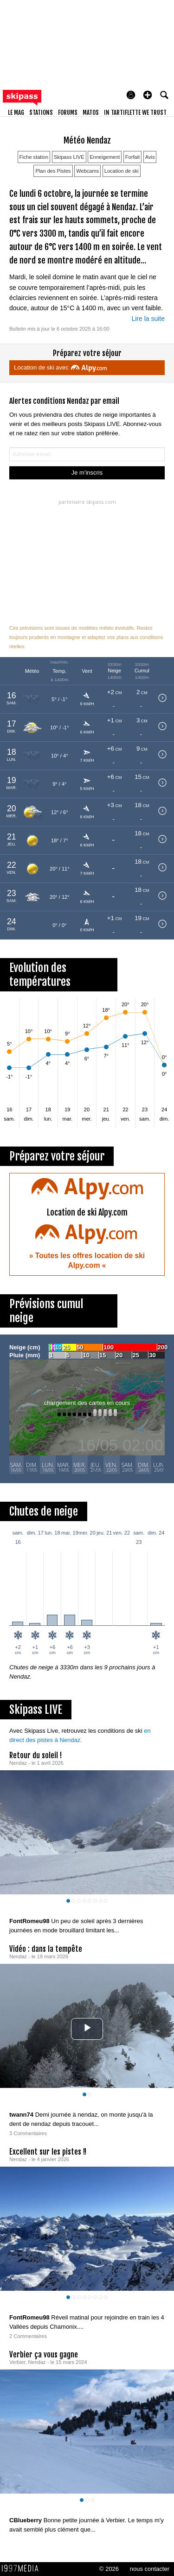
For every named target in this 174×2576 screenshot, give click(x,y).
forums (67, 112)
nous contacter (149, 2568)
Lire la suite (148, 318)
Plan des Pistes (53, 171)
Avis (150, 157)
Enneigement (105, 157)
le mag (16, 112)
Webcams (87, 171)
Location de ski (121, 171)
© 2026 (109, 2568)
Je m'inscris (87, 472)
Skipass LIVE (69, 157)
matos (91, 112)
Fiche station (34, 157)
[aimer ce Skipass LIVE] (160, 1911)
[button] (147, 95)
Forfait (132, 157)
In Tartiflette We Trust (135, 112)
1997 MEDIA (22, 2568)
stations (41, 112)
